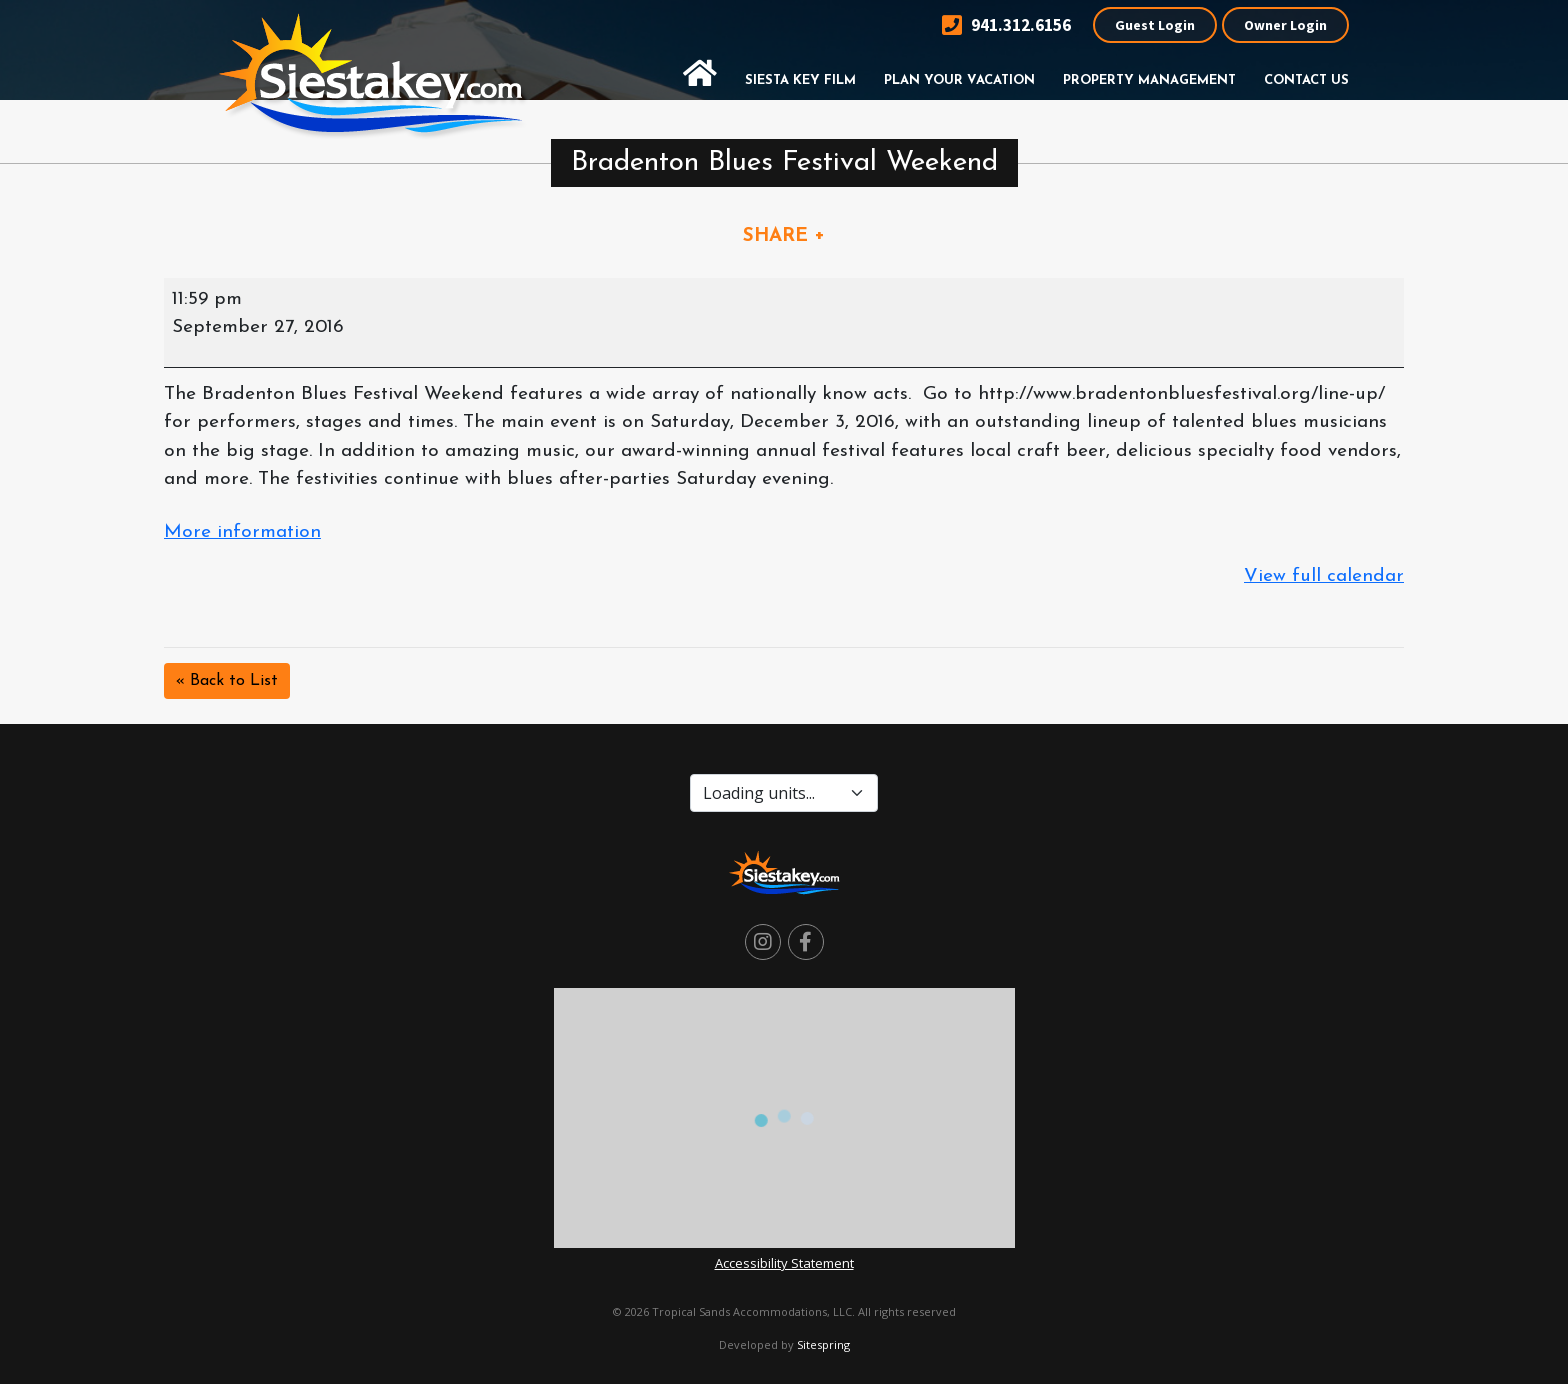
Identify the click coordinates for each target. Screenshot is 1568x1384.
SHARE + (784, 236)
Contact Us (1306, 80)
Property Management (1149, 80)
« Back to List (227, 681)
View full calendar (1324, 576)
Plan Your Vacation (959, 80)
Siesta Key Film (800, 80)
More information (242, 532)
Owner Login (1285, 25)
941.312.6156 (1006, 25)
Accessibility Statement (784, 1263)
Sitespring (823, 1344)
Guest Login (1155, 25)
